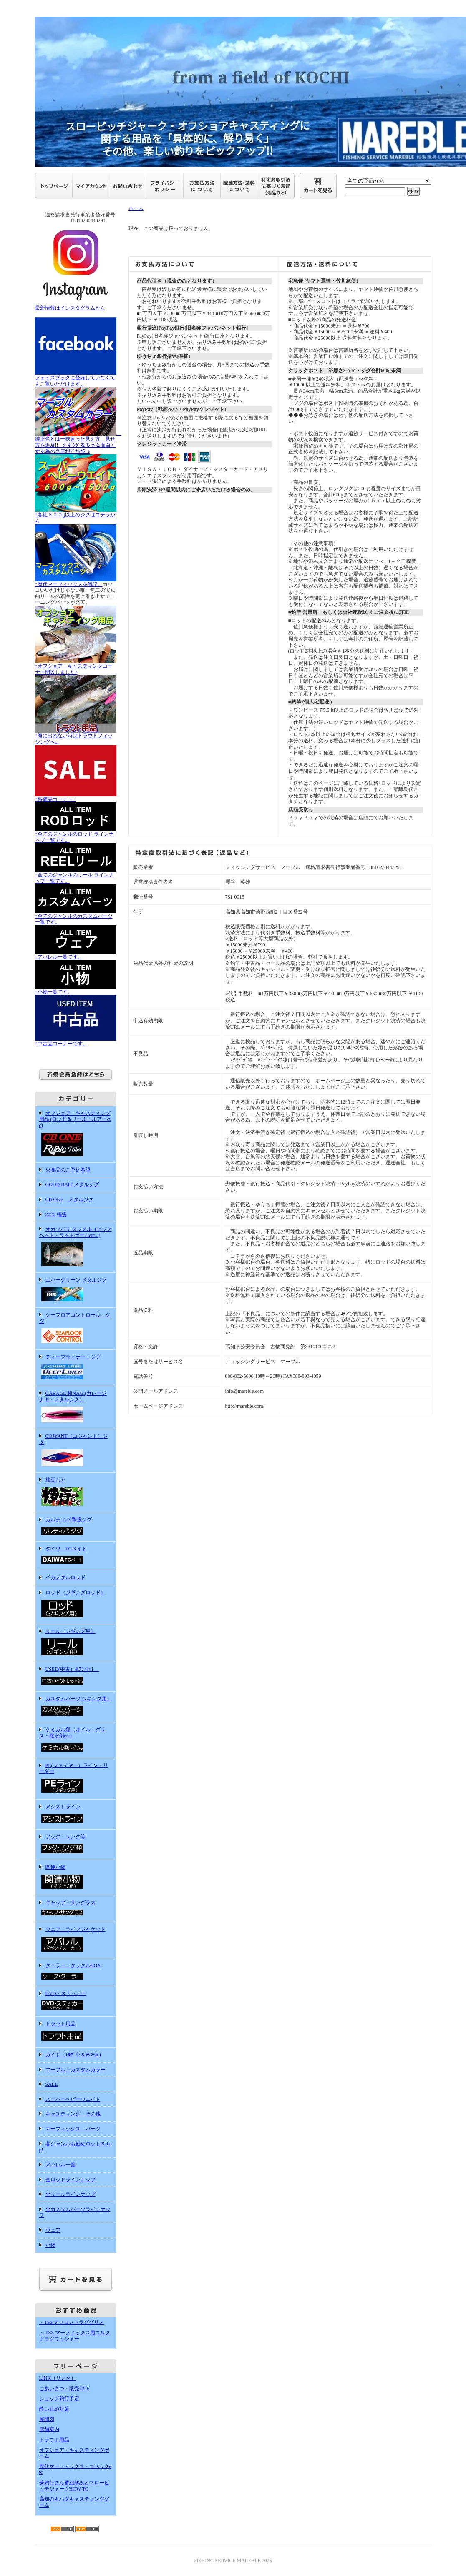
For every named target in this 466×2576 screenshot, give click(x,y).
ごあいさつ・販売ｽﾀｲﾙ (64, 2388)
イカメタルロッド (65, 1577)
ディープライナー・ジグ (75, 1368)
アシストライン (75, 1814)
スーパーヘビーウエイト (73, 2099)
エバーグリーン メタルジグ (75, 1290)
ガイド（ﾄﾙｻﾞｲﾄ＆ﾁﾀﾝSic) (73, 2055)
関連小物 (75, 1877)
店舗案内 (49, 2429)
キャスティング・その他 (73, 2114)
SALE (51, 2084)
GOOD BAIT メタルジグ (72, 1184)
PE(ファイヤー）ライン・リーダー (75, 1778)
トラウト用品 (75, 2032)
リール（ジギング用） (75, 1643)
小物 (50, 2245)
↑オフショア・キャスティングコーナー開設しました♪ (75, 666)
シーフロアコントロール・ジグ (75, 1328)
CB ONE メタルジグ (69, 1199)
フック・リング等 (75, 1845)
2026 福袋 (56, 1214)
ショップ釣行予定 (59, 2398)
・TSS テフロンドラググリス (71, 2322)
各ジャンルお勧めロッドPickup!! (75, 2147)
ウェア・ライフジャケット (75, 1940)
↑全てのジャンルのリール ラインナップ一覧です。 (75, 875)
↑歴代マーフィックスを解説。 (75, 581)
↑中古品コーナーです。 (75, 1041)
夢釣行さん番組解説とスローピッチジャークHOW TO (74, 2486)
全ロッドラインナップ (70, 2180)
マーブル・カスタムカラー (75, 2070)
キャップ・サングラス (75, 1909)
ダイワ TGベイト (75, 1556)
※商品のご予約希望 (68, 1170)
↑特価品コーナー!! (75, 796)
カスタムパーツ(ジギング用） (75, 1707)
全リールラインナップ (70, 2194)
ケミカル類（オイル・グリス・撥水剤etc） (75, 1740)
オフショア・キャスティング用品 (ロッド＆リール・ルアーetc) (75, 1134)
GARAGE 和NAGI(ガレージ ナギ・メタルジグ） (75, 1407)
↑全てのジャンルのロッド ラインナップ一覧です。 (75, 834)
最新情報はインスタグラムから (75, 305)
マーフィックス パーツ (73, 2129)
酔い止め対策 (54, 2409)
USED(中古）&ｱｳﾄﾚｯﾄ (75, 1676)
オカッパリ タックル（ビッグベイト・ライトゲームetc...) (75, 1247)
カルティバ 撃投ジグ (75, 1527)
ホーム (136, 208)
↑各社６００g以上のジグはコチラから (75, 515)
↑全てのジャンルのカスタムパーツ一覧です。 (75, 916)
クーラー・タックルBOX (75, 1972)
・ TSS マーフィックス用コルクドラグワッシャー (75, 2336)
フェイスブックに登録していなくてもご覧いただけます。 (75, 378)
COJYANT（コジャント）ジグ (75, 1450)
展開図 (46, 2419)
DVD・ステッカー (75, 2001)
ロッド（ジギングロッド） (75, 1605)
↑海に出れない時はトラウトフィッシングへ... (75, 736)
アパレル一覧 (60, 2165)
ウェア (52, 2230)
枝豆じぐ (75, 1492)
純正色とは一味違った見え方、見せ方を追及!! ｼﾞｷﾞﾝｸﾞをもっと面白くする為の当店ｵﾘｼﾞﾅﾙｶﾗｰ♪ (78, 442)
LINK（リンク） (57, 2378)
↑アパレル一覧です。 (75, 954)
